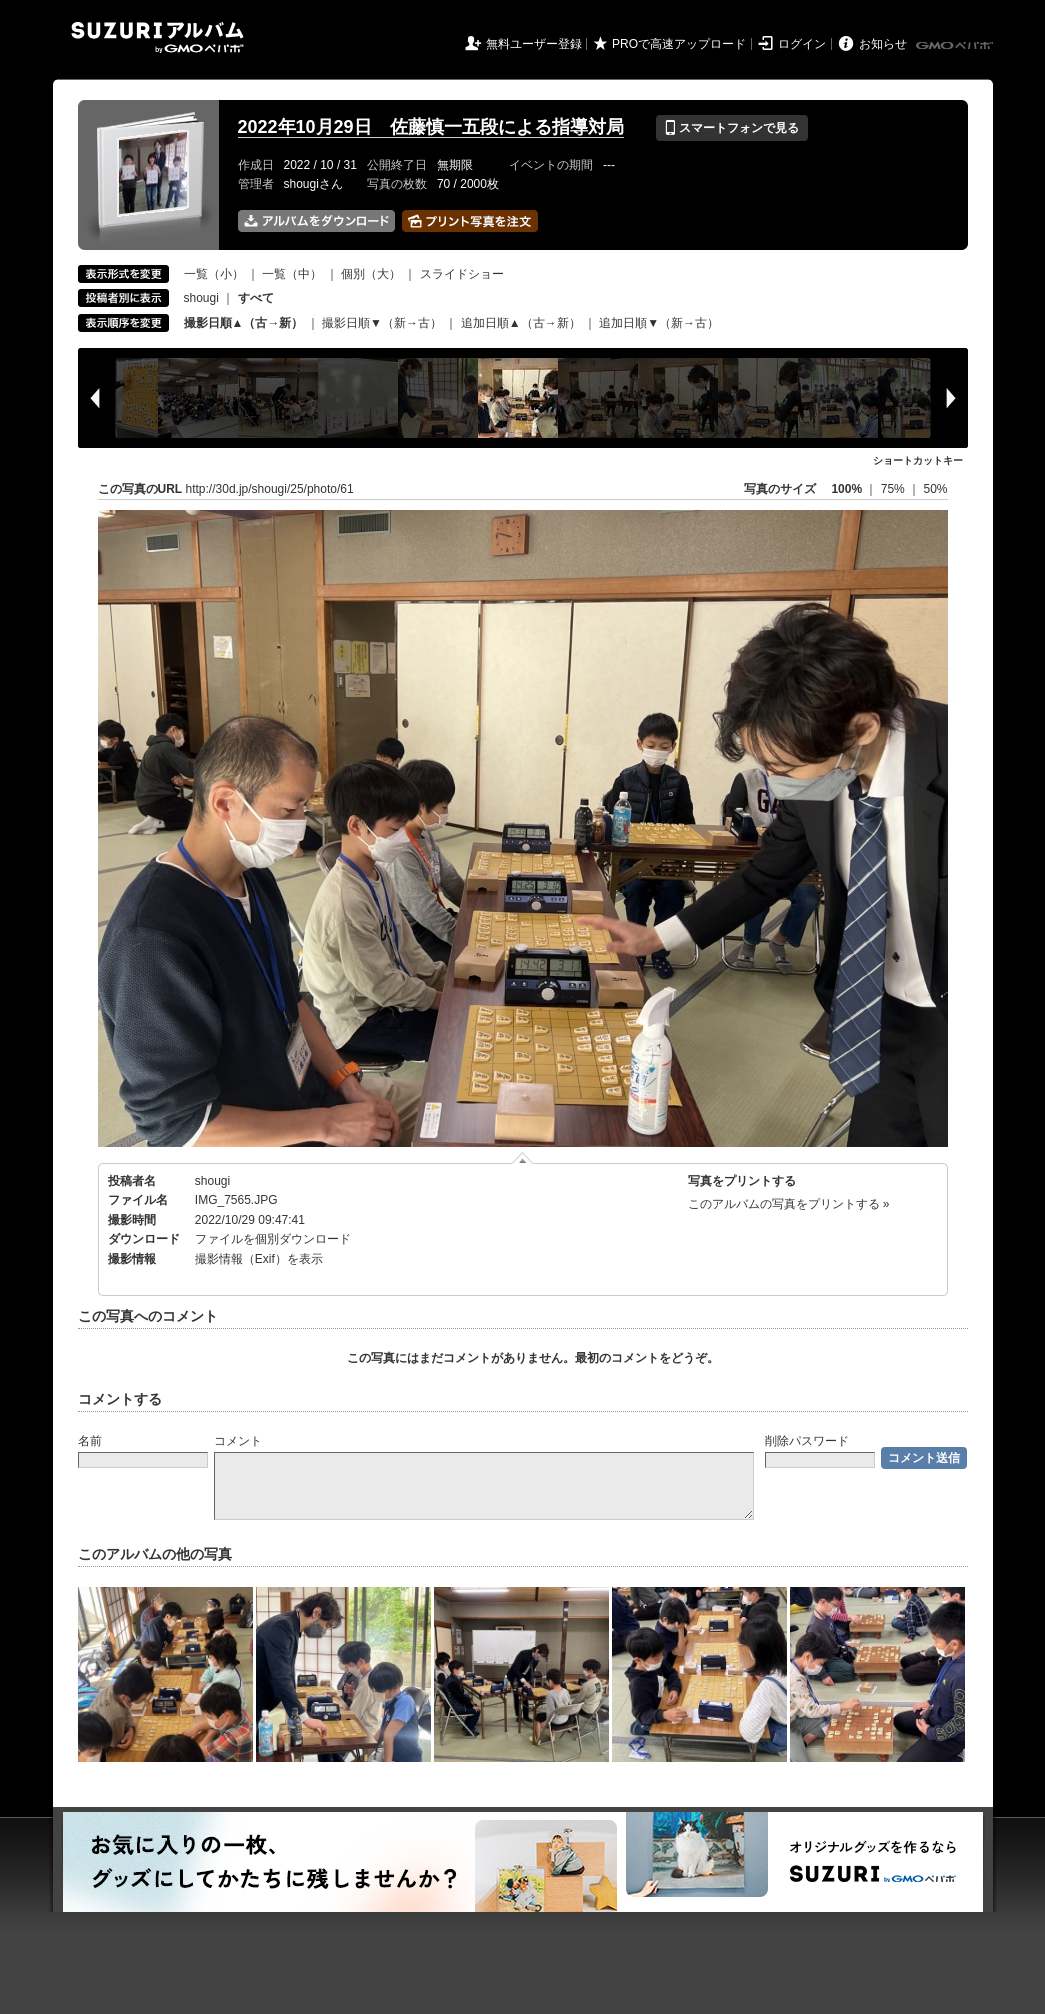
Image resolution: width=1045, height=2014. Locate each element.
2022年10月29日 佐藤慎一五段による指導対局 (431, 127)
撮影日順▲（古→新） (244, 323)
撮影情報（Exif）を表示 (259, 1259)
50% (935, 489)
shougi (201, 298)
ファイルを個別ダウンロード (273, 1239)
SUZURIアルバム (157, 37)
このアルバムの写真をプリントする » (789, 1204)
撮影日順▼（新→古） (382, 323)
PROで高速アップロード (679, 44)
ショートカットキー (918, 460)
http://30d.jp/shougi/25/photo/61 (270, 489)
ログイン (802, 44)
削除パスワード (807, 1441)
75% (894, 489)
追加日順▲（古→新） (521, 323)
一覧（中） (292, 274)
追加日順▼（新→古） (659, 323)
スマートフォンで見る (731, 128)
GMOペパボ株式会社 (956, 46)
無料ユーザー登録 (534, 44)
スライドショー (462, 274)
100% (846, 489)
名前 (90, 1441)
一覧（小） (214, 274)
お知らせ (883, 44)
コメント (238, 1441)
